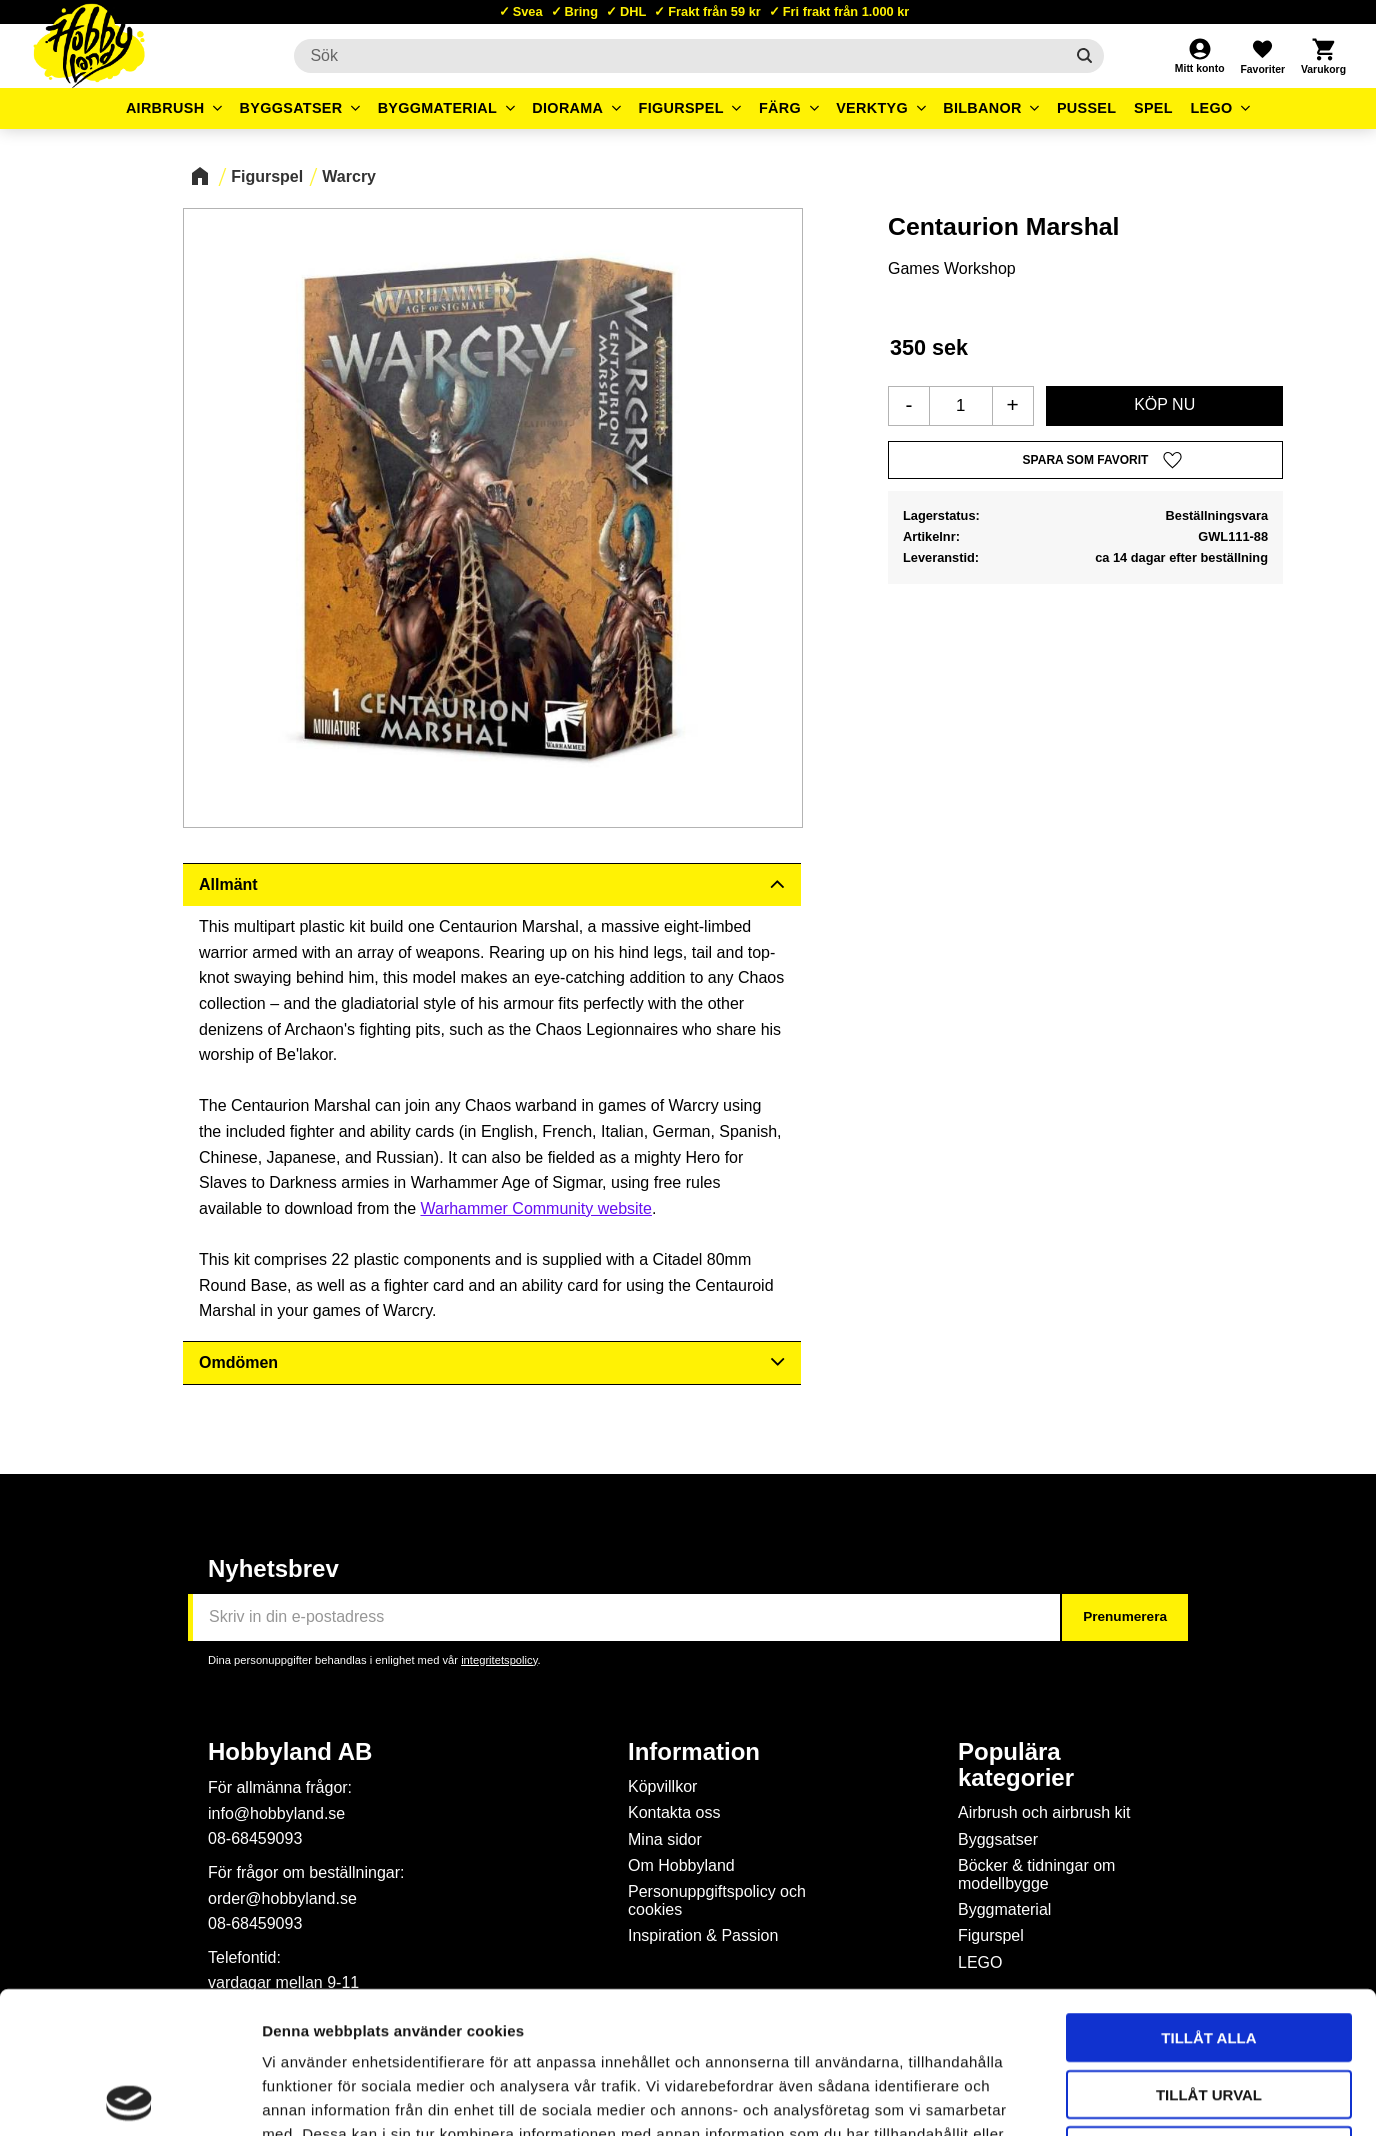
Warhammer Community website (535, 1208)
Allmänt (228, 884)
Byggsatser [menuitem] (291, 108)
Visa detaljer (1086, 2096)
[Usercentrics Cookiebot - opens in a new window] (129, 2097)
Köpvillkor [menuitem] (662, 1786)
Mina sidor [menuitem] (665, 1839)
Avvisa (1209, 2008)
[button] (1262, 56)
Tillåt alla (1208, 1895)
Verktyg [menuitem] (872, 108)
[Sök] (1084, 56)
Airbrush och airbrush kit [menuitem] (1044, 1812)
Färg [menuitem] (780, 108)
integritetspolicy (499, 1660)
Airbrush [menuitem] (165, 108)
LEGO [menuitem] (1211, 108)
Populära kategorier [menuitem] (1016, 1765)
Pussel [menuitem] (1087, 108)
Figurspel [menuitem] (681, 108)
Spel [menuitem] (1153, 108)
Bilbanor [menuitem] (982, 108)
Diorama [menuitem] (567, 108)
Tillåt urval (1209, 1952)
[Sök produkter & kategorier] (678, 56)
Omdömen (238, 1362)
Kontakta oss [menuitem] (674, 1812)
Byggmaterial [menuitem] (438, 108)
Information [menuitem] (694, 1752)
